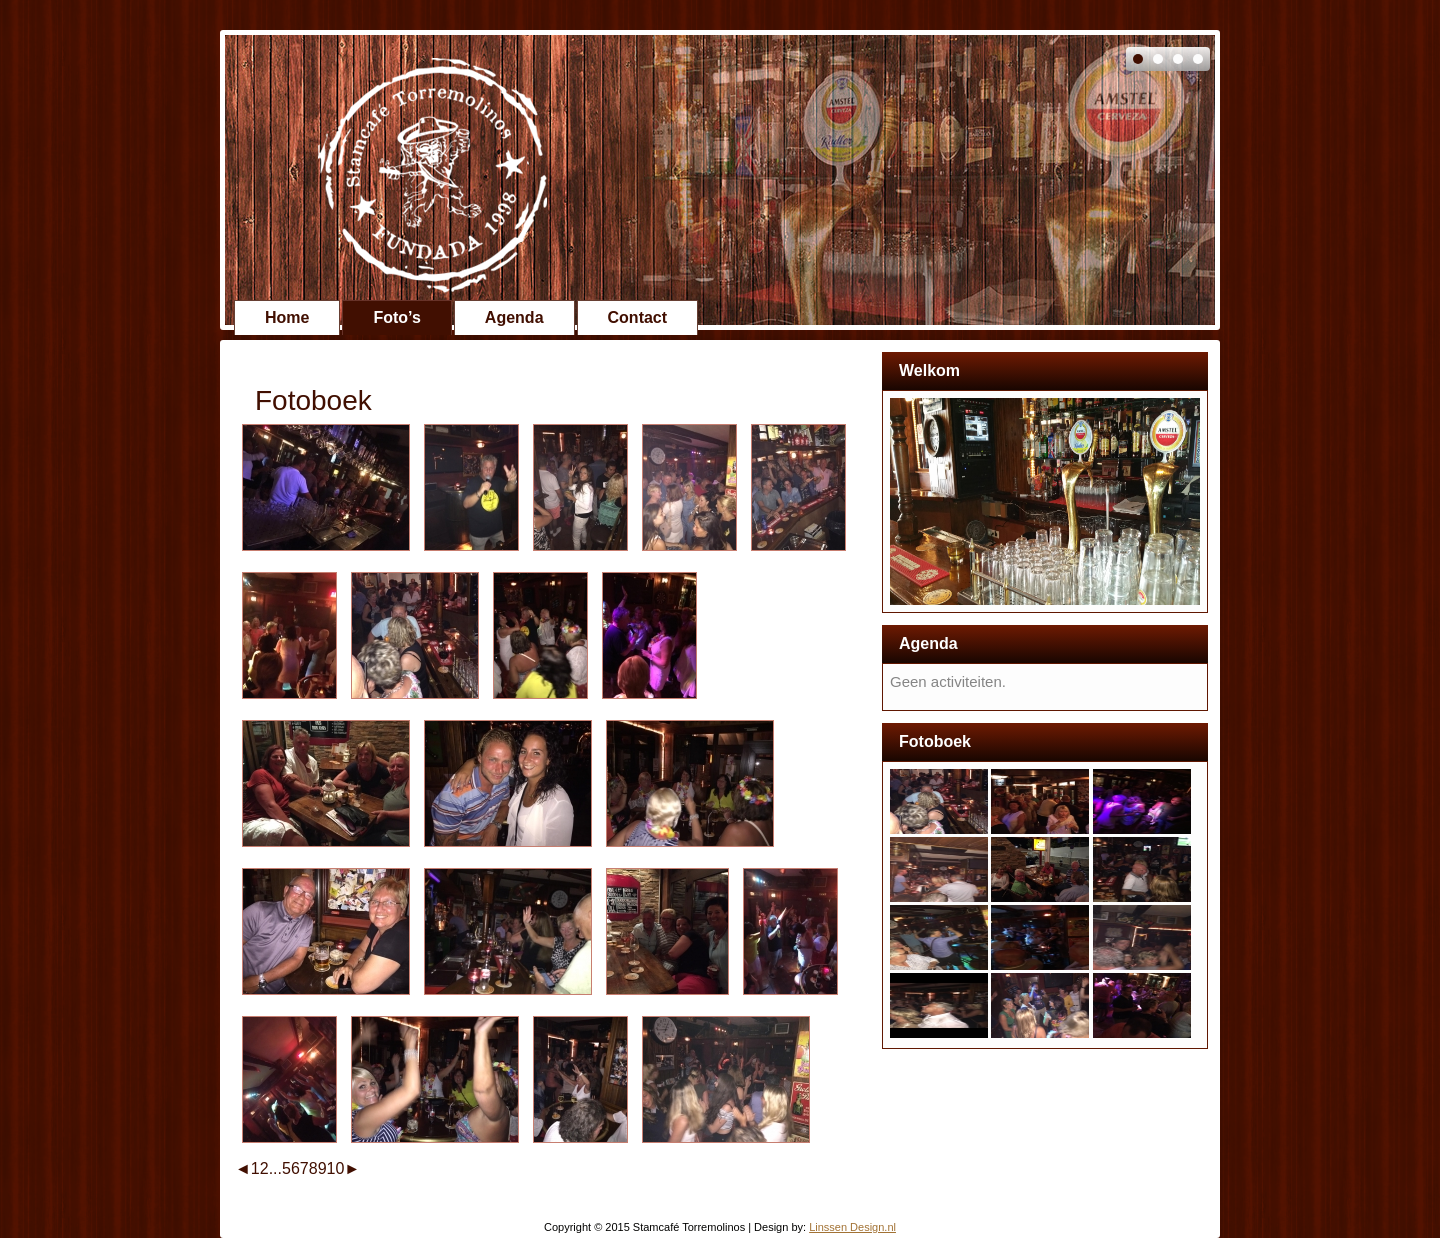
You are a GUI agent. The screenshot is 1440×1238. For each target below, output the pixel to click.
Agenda (514, 317)
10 (336, 1168)
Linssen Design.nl (852, 1227)
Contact (638, 317)
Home (287, 317)
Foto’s (396, 317)
